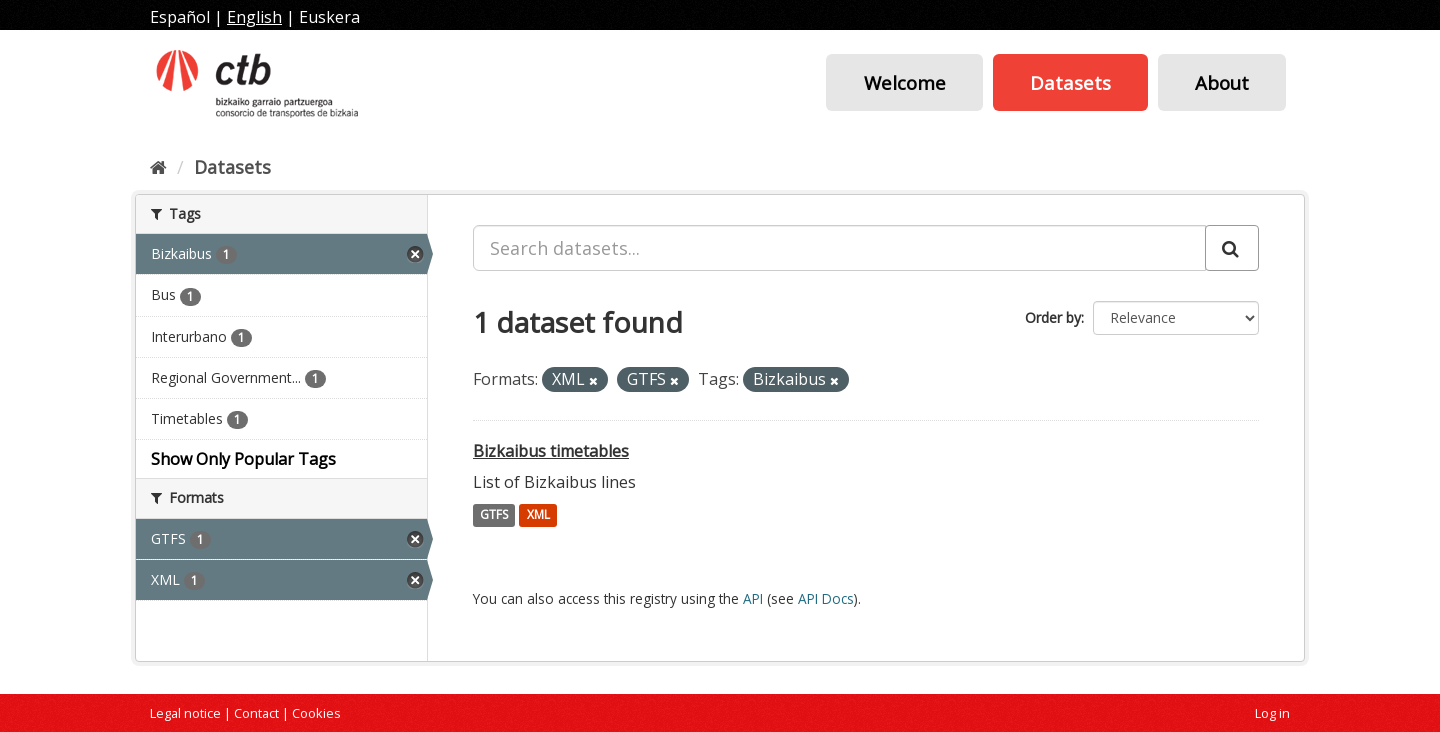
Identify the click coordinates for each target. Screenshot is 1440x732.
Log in (1272, 713)
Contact (256, 713)
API (753, 598)
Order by (1053, 317)
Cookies (316, 713)
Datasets (1070, 82)
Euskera (329, 17)
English (254, 17)
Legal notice (185, 713)
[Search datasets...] (839, 248)
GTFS (494, 515)
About (1222, 82)
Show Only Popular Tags (243, 459)
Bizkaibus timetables (551, 451)
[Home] (158, 167)
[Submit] (1232, 248)
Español (180, 17)
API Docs (826, 598)
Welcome (905, 82)
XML (538, 515)
